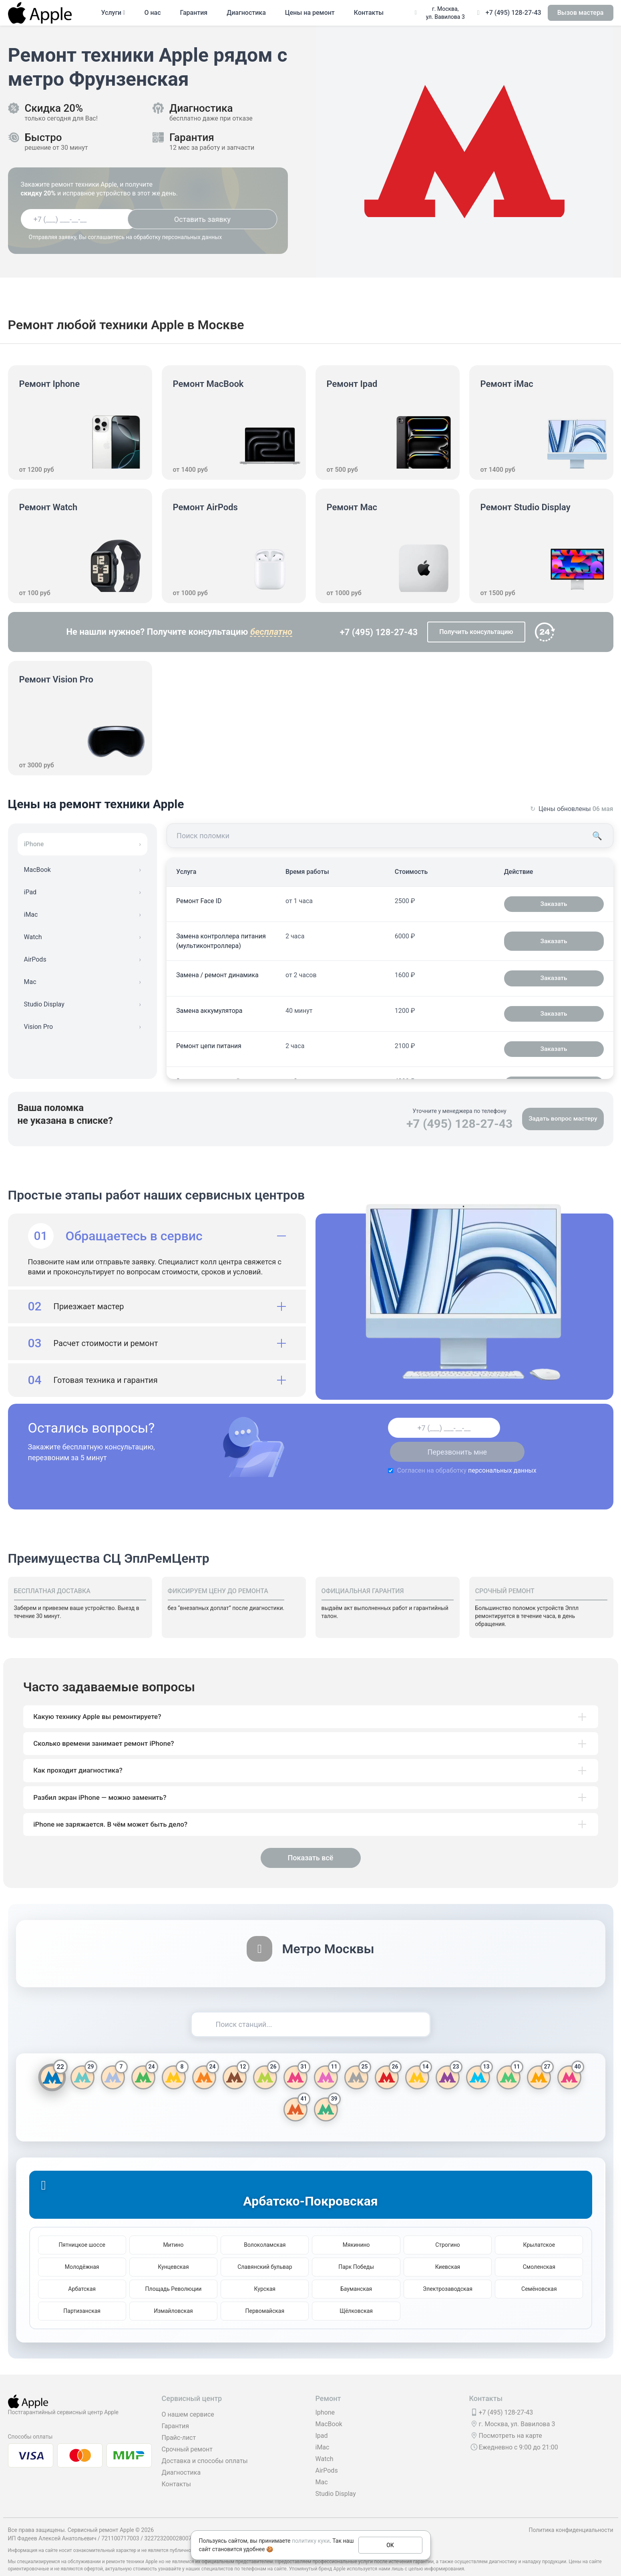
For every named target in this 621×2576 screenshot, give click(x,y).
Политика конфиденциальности (571, 2513)
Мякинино (356, 2228)
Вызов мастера (580, 12)
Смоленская (539, 2250)
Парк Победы (356, 2250)
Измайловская (173, 2294)
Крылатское (539, 2228)
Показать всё (310, 1841)
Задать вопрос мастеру (562, 1119)
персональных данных (450, 1446)
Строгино (447, 2228)
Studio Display (336, 2477)
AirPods (327, 2454)
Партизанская (81, 2294)
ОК (390, 2545)
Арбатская (82, 2272)
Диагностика (246, 12)
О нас (152, 12)
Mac (322, 2465)
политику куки (311, 2541)
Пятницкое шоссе (81, 2228)
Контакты (369, 12)
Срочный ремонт (187, 2433)
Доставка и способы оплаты (205, 2444)
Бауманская (356, 2272)
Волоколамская (264, 2228)
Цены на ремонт (310, 12)
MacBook (329, 2407)
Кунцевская (173, 2250)
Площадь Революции (173, 2272)
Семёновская (539, 2272)
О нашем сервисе (188, 2398)
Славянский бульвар (264, 2250)
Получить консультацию (476, 632)
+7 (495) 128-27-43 (513, 12)
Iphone (325, 2396)
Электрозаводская (447, 2272)
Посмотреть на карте (510, 2419)
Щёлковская (356, 2294)
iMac (323, 2431)
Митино (173, 2228)
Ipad (322, 2419)
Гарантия (194, 12)
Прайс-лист (179, 2421)
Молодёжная (82, 2250)
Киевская (447, 2250)
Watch (325, 2442)
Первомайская (265, 2294)
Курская (264, 2272)
